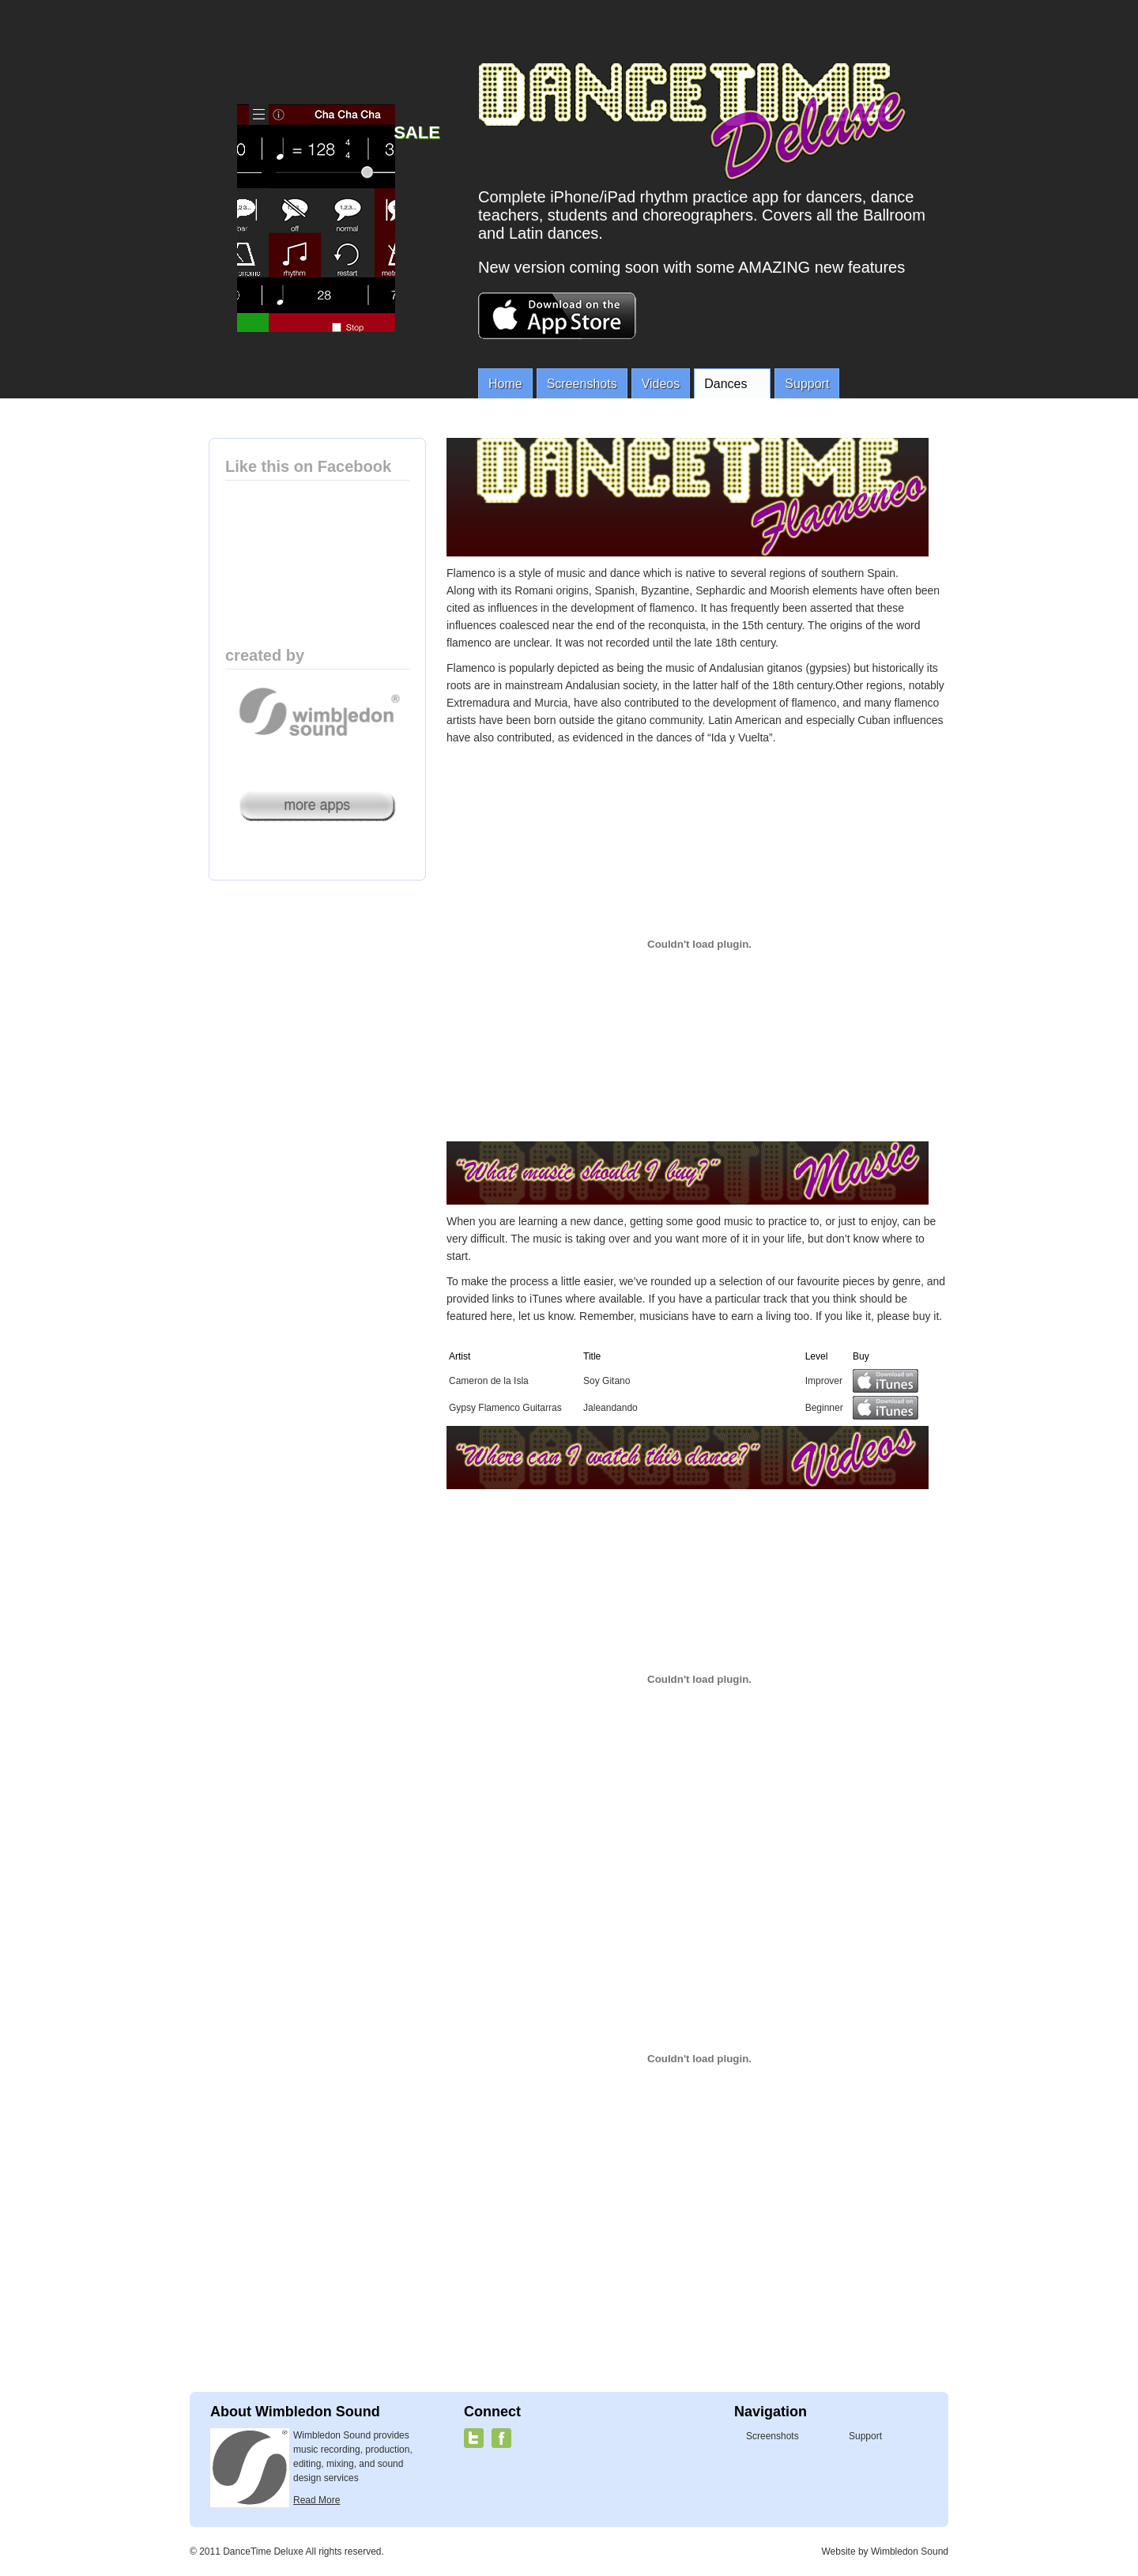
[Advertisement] (688, 2289)
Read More (316, 2500)
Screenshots (582, 383)
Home (505, 383)
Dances (729, 385)
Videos (661, 383)
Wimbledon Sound (909, 2551)
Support (807, 383)
